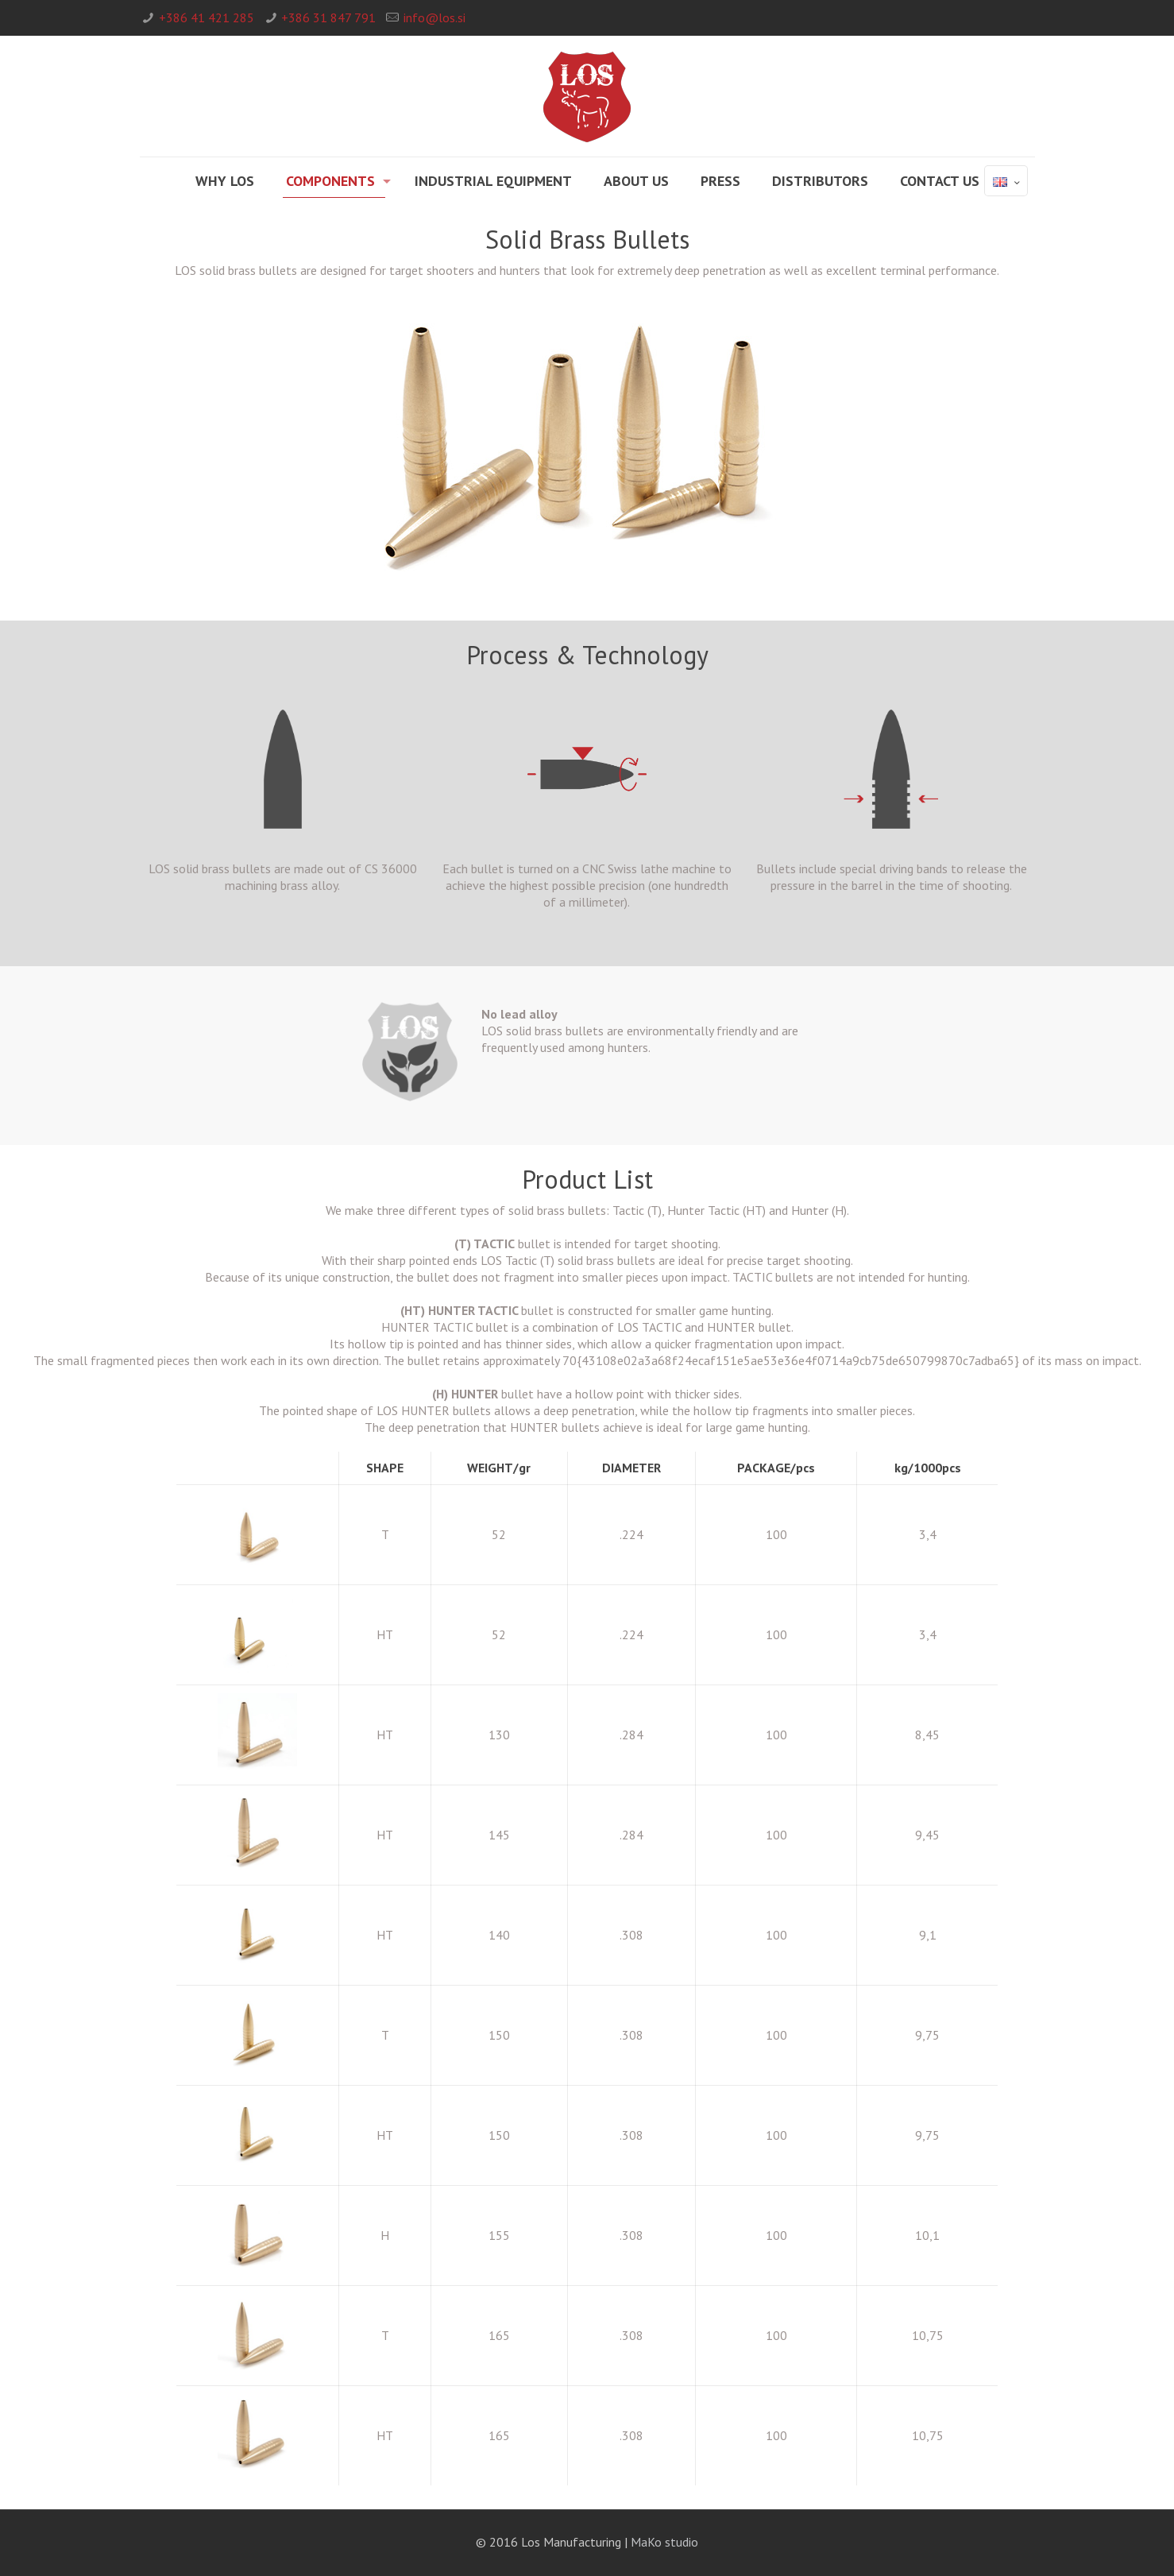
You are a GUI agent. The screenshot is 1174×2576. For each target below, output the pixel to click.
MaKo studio (664, 2542)
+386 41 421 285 (206, 17)
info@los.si (434, 17)
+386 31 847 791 (328, 17)
